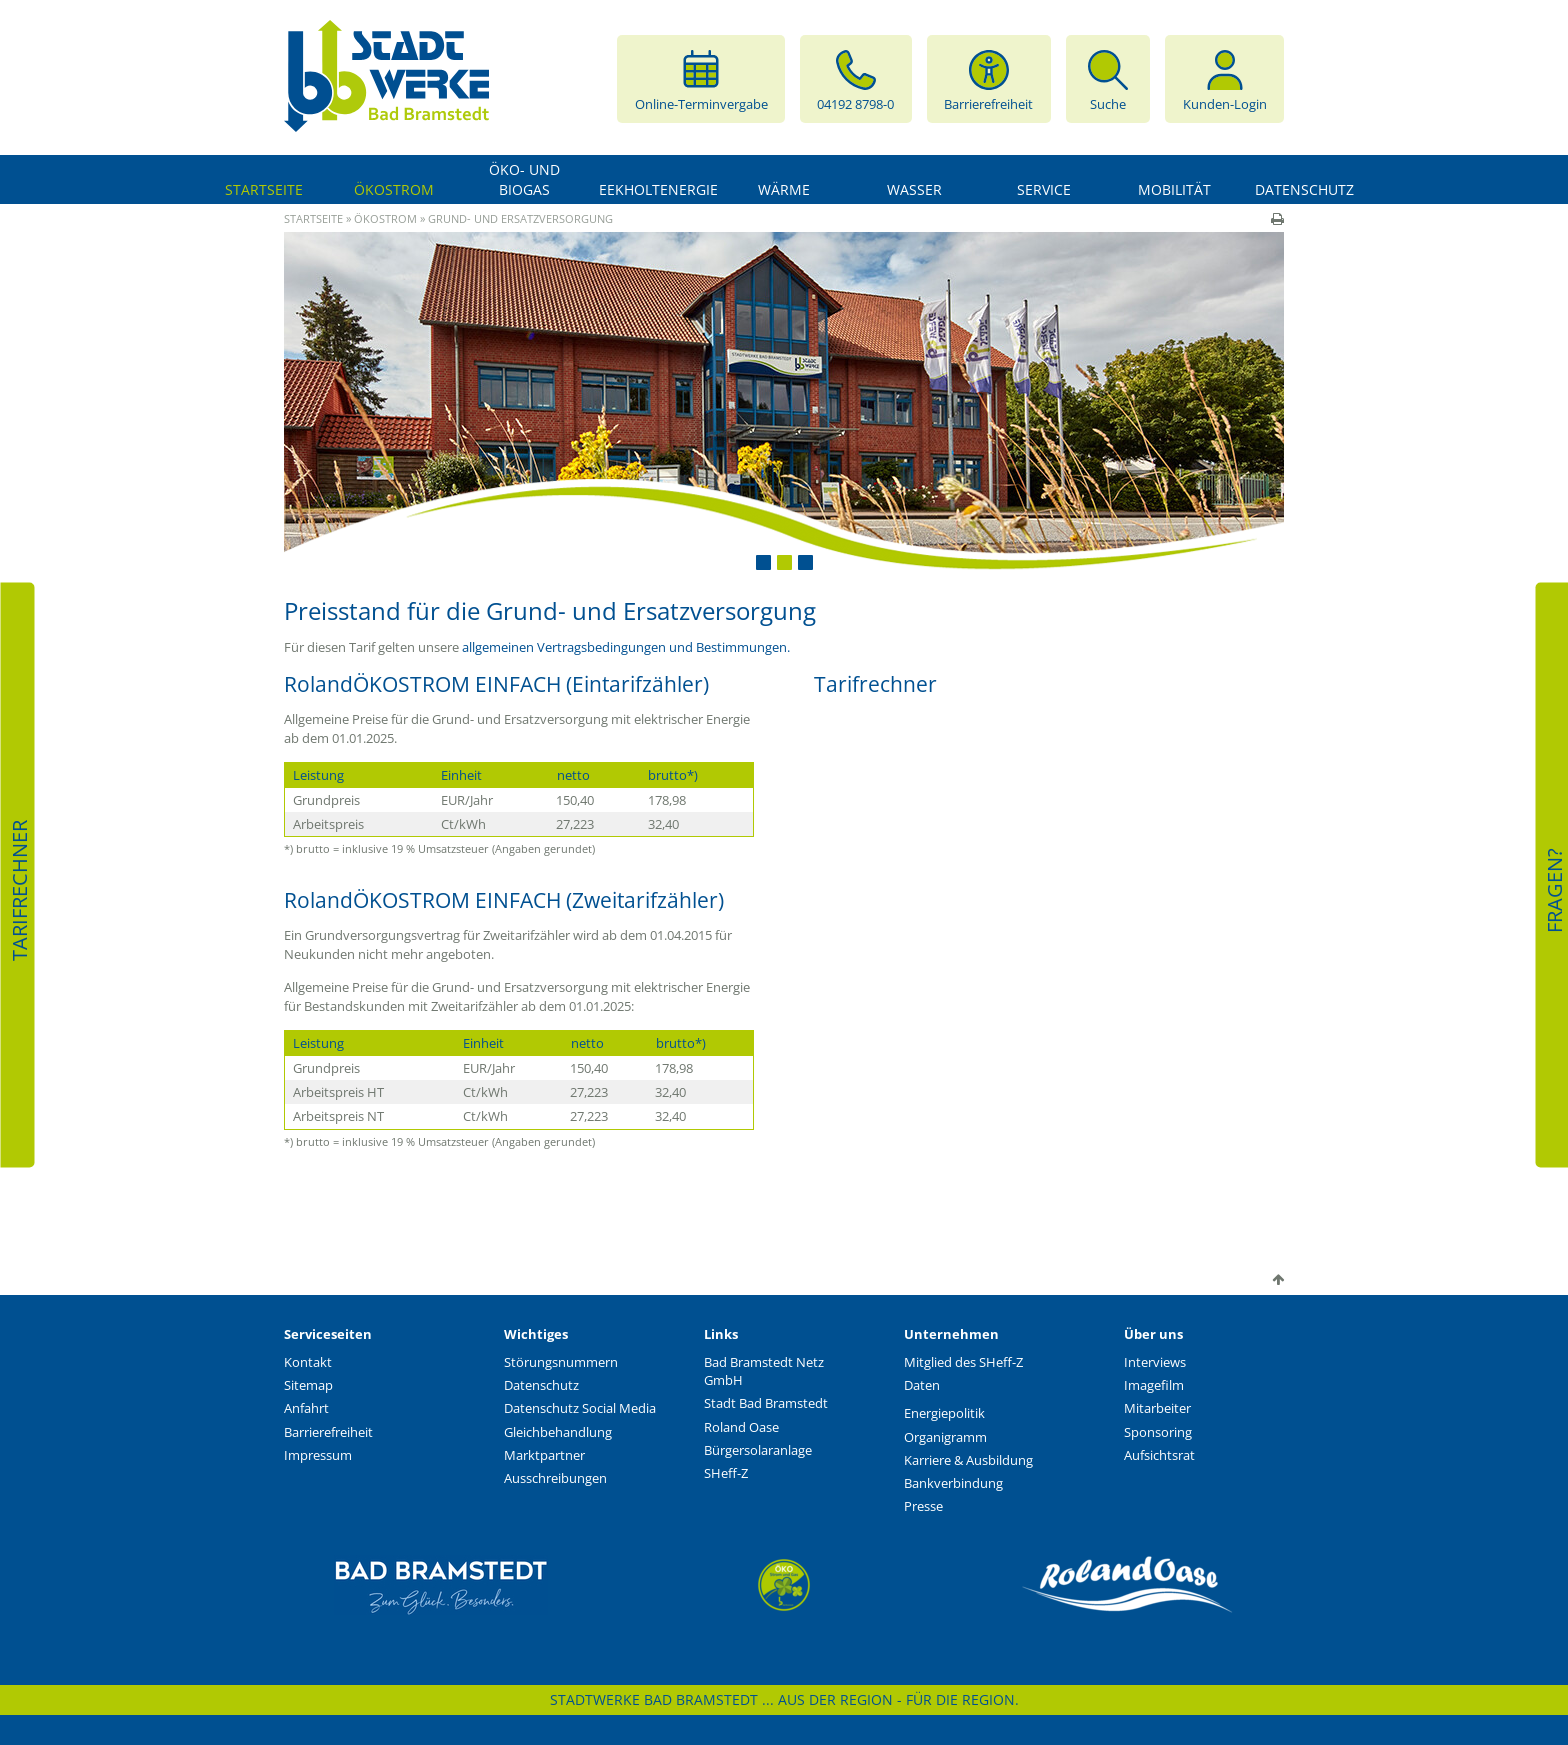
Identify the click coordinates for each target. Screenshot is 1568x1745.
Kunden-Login (1225, 79)
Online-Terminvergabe (701, 79)
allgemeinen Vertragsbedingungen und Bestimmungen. (626, 647)
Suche (1108, 79)
